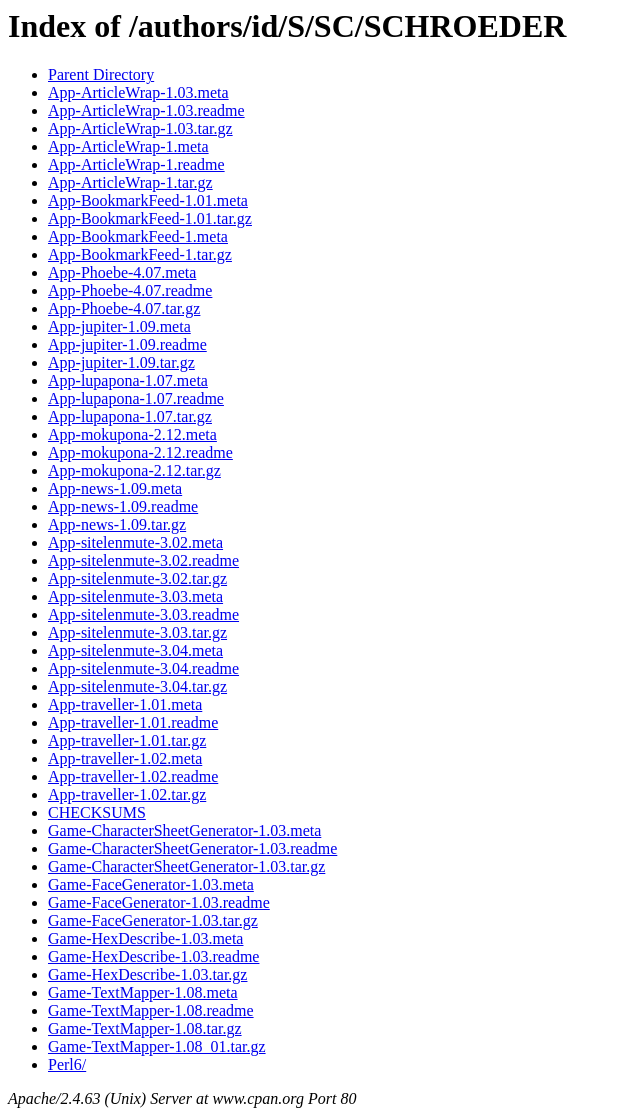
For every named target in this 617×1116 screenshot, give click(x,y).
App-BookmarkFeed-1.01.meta (148, 200)
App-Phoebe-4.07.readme (130, 290)
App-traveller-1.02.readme (133, 776)
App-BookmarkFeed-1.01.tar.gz (150, 218)
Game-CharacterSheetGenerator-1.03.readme (192, 848)
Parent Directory (101, 74)
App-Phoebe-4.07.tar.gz (124, 308)
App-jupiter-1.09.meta (119, 326)
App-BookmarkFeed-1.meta (138, 236)
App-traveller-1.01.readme (133, 722)
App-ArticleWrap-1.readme (136, 164)
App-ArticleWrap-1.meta (128, 146)
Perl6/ (67, 1064)
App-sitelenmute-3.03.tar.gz (137, 632)
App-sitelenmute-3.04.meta (135, 650)
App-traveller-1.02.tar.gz (127, 794)
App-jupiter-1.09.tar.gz (121, 362)
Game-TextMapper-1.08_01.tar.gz (157, 1046)
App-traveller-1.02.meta (125, 758)
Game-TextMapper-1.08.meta (143, 992)
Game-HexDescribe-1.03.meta (145, 938)
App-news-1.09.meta (115, 488)
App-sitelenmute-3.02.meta (135, 542)
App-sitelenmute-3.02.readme (143, 560)
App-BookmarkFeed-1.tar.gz (140, 254)
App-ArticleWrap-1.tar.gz (130, 182)
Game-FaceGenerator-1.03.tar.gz (153, 920)
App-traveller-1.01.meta (125, 704)
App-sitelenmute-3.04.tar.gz (137, 686)
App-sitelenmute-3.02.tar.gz (137, 578)
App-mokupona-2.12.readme (140, 452)
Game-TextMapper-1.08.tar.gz (145, 1028)
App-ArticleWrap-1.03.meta (138, 92)
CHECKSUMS (97, 812)
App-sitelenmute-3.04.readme (143, 668)
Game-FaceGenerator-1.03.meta (151, 884)
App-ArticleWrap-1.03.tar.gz (140, 128)
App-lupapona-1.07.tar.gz (130, 416)
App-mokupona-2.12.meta (132, 434)
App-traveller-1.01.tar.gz (127, 740)
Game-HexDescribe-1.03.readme (153, 956)
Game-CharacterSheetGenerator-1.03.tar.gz (186, 866)
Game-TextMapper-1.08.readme (151, 1010)
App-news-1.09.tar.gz (117, 524)
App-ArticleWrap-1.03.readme (146, 110)
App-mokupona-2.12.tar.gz (134, 470)
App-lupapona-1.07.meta (128, 380)
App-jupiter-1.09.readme (127, 344)
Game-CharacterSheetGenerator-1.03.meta (184, 830)
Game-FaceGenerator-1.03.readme (159, 902)
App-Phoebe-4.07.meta (122, 272)
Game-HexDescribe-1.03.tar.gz (147, 974)
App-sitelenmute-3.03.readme (143, 614)
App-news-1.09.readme (123, 506)
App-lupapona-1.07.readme (136, 398)
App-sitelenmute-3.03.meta (135, 596)
